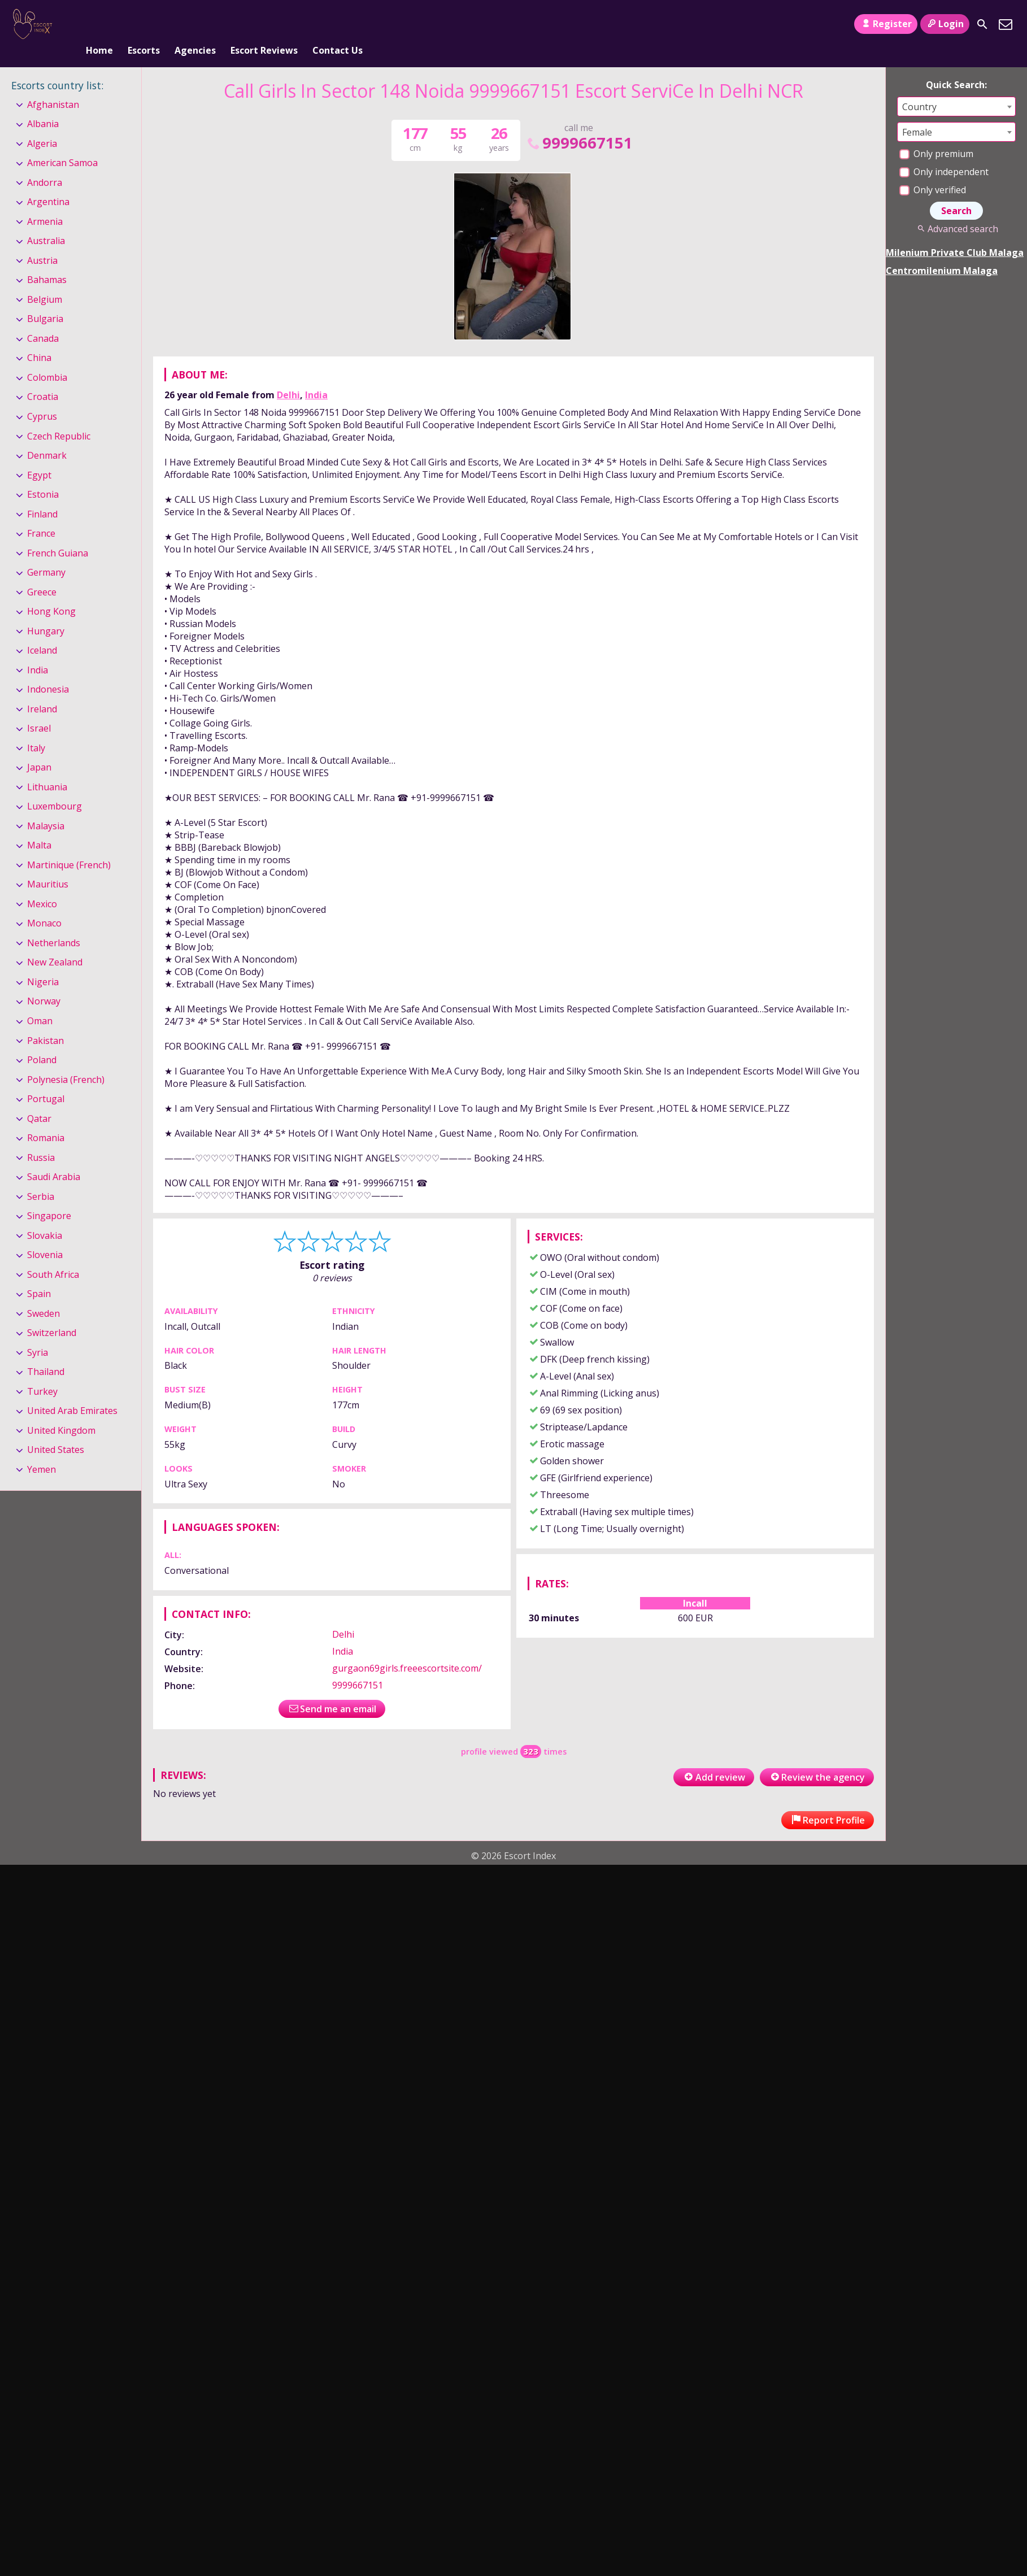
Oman (40, 1002)
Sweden (43, 1295)
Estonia (43, 475)
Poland (41, 1041)
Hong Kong (51, 592)
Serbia (40, 1178)
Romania (45, 1119)
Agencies (195, 24)
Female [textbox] (917, 113)
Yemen (41, 1450)
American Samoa (62, 144)
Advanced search (956, 210)
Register (885, 24)
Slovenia (45, 1236)
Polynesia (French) (66, 1061)
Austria (42, 242)
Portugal (45, 1080)
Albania (43, 105)
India (316, 376)
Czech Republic (58, 417)
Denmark (47, 436)
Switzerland (51, 1314)
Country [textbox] (919, 88)
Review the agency (817, 1759)
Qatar (39, 1100)
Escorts (144, 24)
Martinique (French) (69, 846)
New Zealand (54, 944)
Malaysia (45, 807)
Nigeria (43, 963)
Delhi (288, 376)
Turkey (42, 1373)
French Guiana (57, 534)
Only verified (932, 171)
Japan (39, 748)
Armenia (45, 203)
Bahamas (47, 261)
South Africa (53, 1256)
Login (945, 24)
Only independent (944, 153)
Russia (41, 1139)
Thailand (45, 1353)
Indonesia (48, 670)
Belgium (44, 281)
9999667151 (579, 124)
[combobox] (956, 88)
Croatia (42, 378)
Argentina (48, 183)
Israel (39, 709)
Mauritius (47, 866)
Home (99, 24)
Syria (37, 1334)
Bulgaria (45, 300)
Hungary (45, 612)
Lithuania (47, 768)
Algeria (42, 125)
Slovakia (44, 1217)
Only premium (936, 135)
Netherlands (53, 924)
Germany (46, 553)
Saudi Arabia (53, 1158)
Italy (36, 729)
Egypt (39, 456)
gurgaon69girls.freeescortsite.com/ (407, 1649)
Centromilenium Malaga (942, 252)
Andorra (44, 164)
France (41, 514)
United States (55, 1431)
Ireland (42, 690)
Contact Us (337, 24)
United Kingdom (61, 1412)
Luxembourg (54, 787)
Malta (39, 827)
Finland (42, 495)
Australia (46, 222)
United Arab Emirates (72, 1392)
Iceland (42, 631)
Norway (43, 983)
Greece (41, 573)
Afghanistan (53, 86)
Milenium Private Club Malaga (955, 234)
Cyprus (42, 397)
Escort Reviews (264, 24)
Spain (39, 1275)
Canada (43, 320)
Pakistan (45, 1022)
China (39, 339)
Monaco (44, 905)
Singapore (49, 1197)
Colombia (47, 359)
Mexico (42, 885)
